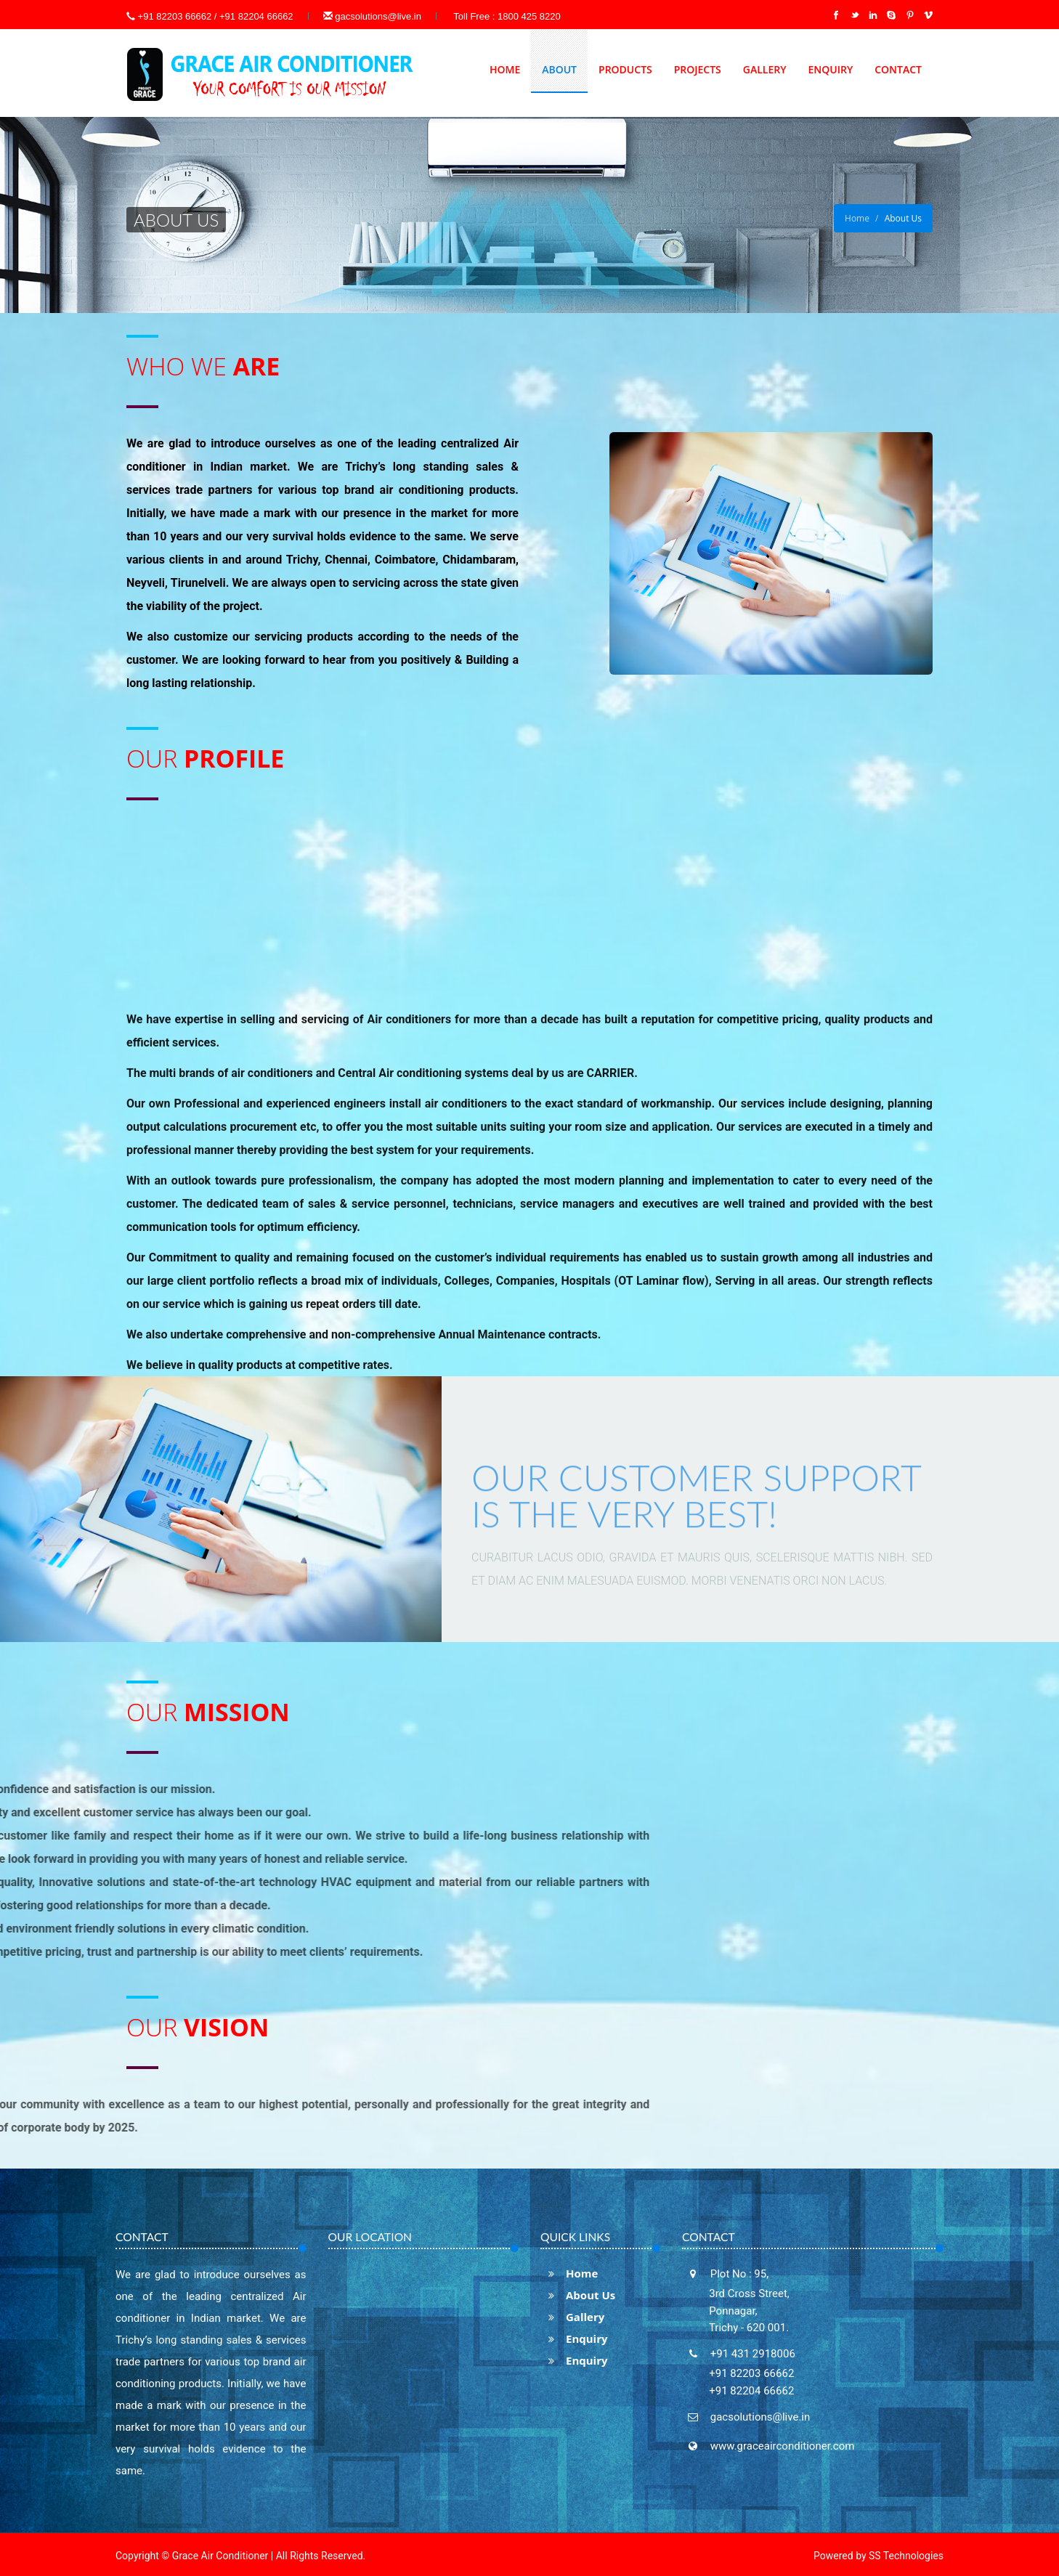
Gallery (765, 69)
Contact (898, 69)
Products (625, 69)
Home (505, 69)
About (559, 69)
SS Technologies (906, 2555)
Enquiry (830, 69)
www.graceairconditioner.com (780, 2446)
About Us (577, 2295)
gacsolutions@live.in (372, 16)
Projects (697, 69)
